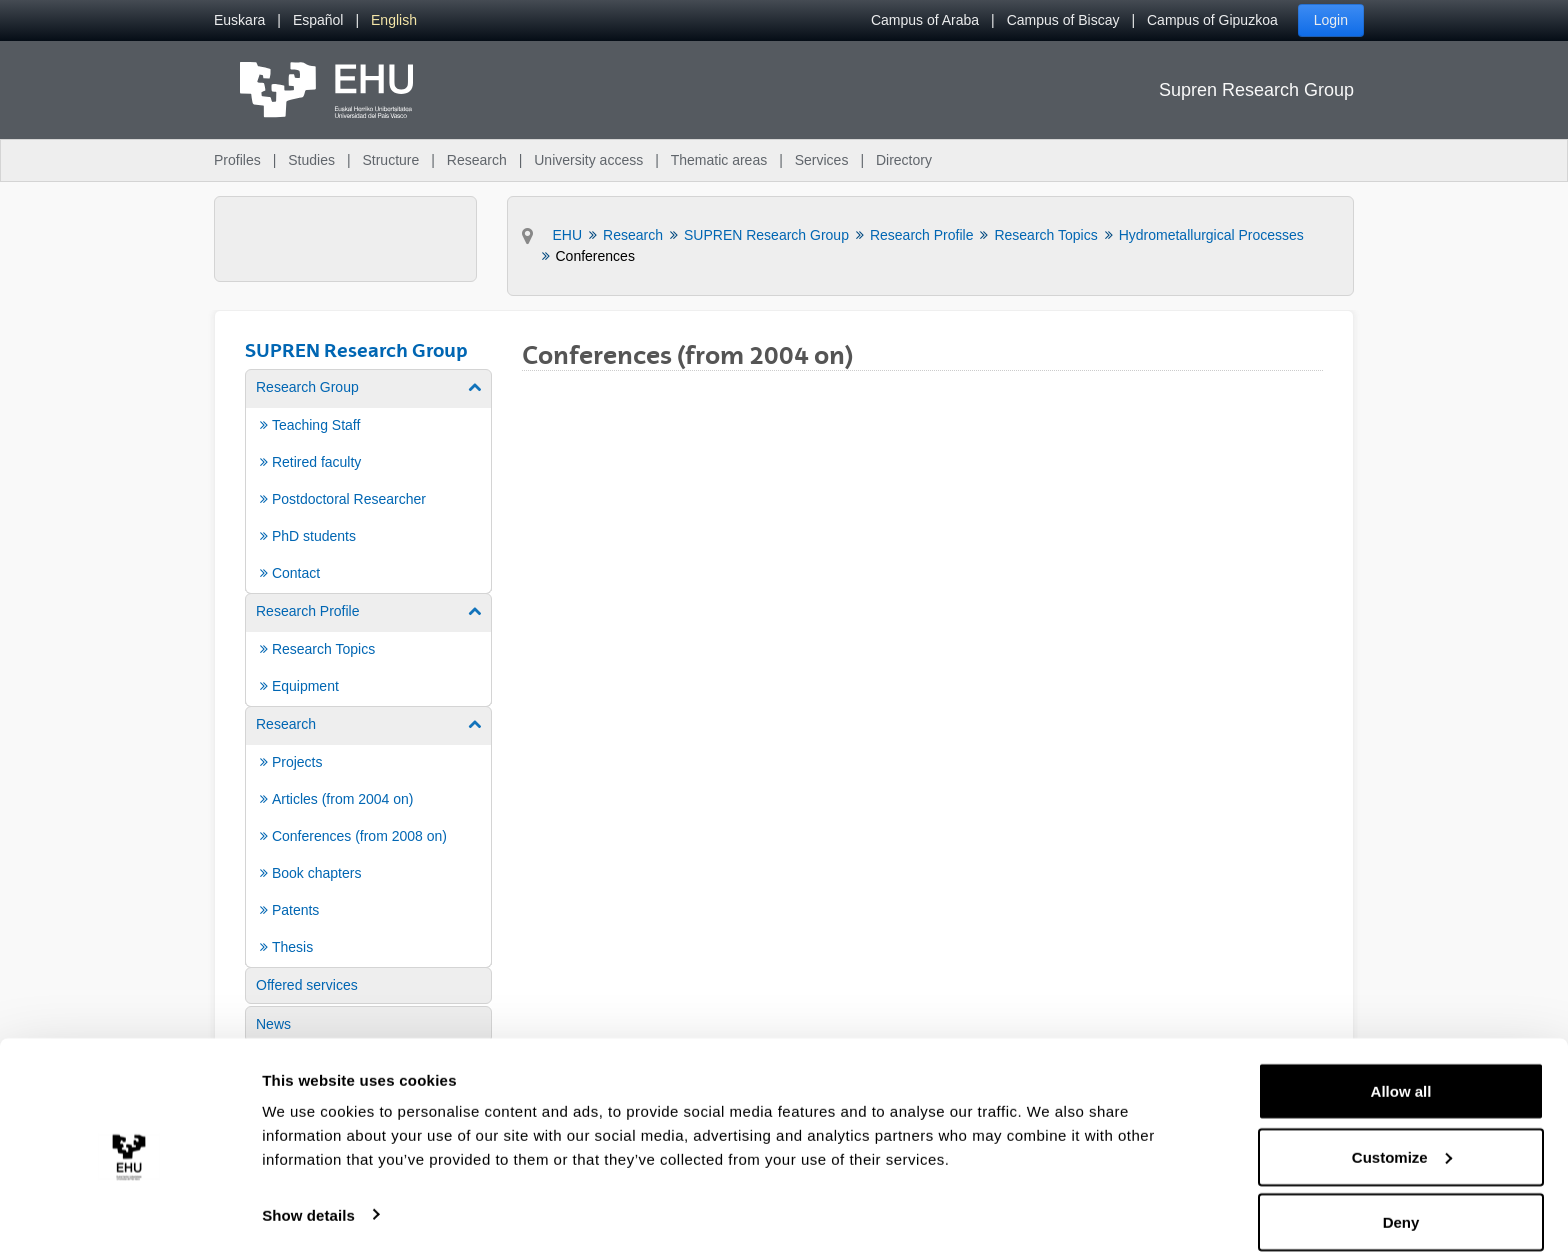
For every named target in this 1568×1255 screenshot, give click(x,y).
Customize (1402, 1136)
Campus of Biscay (1063, 20)
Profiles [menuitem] (237, 160)
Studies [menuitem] (311, 160)
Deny (1401, 1201)
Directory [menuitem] (904, 160)
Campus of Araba (925, 20)
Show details (308, 1193)
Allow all (1401, 1070)
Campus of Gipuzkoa (1212, 20)
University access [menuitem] (588, 160)
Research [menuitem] (477, 160)
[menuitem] (239, 20)
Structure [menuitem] (390, 160)
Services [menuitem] (822, 160)
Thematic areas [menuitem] (719, 160)
